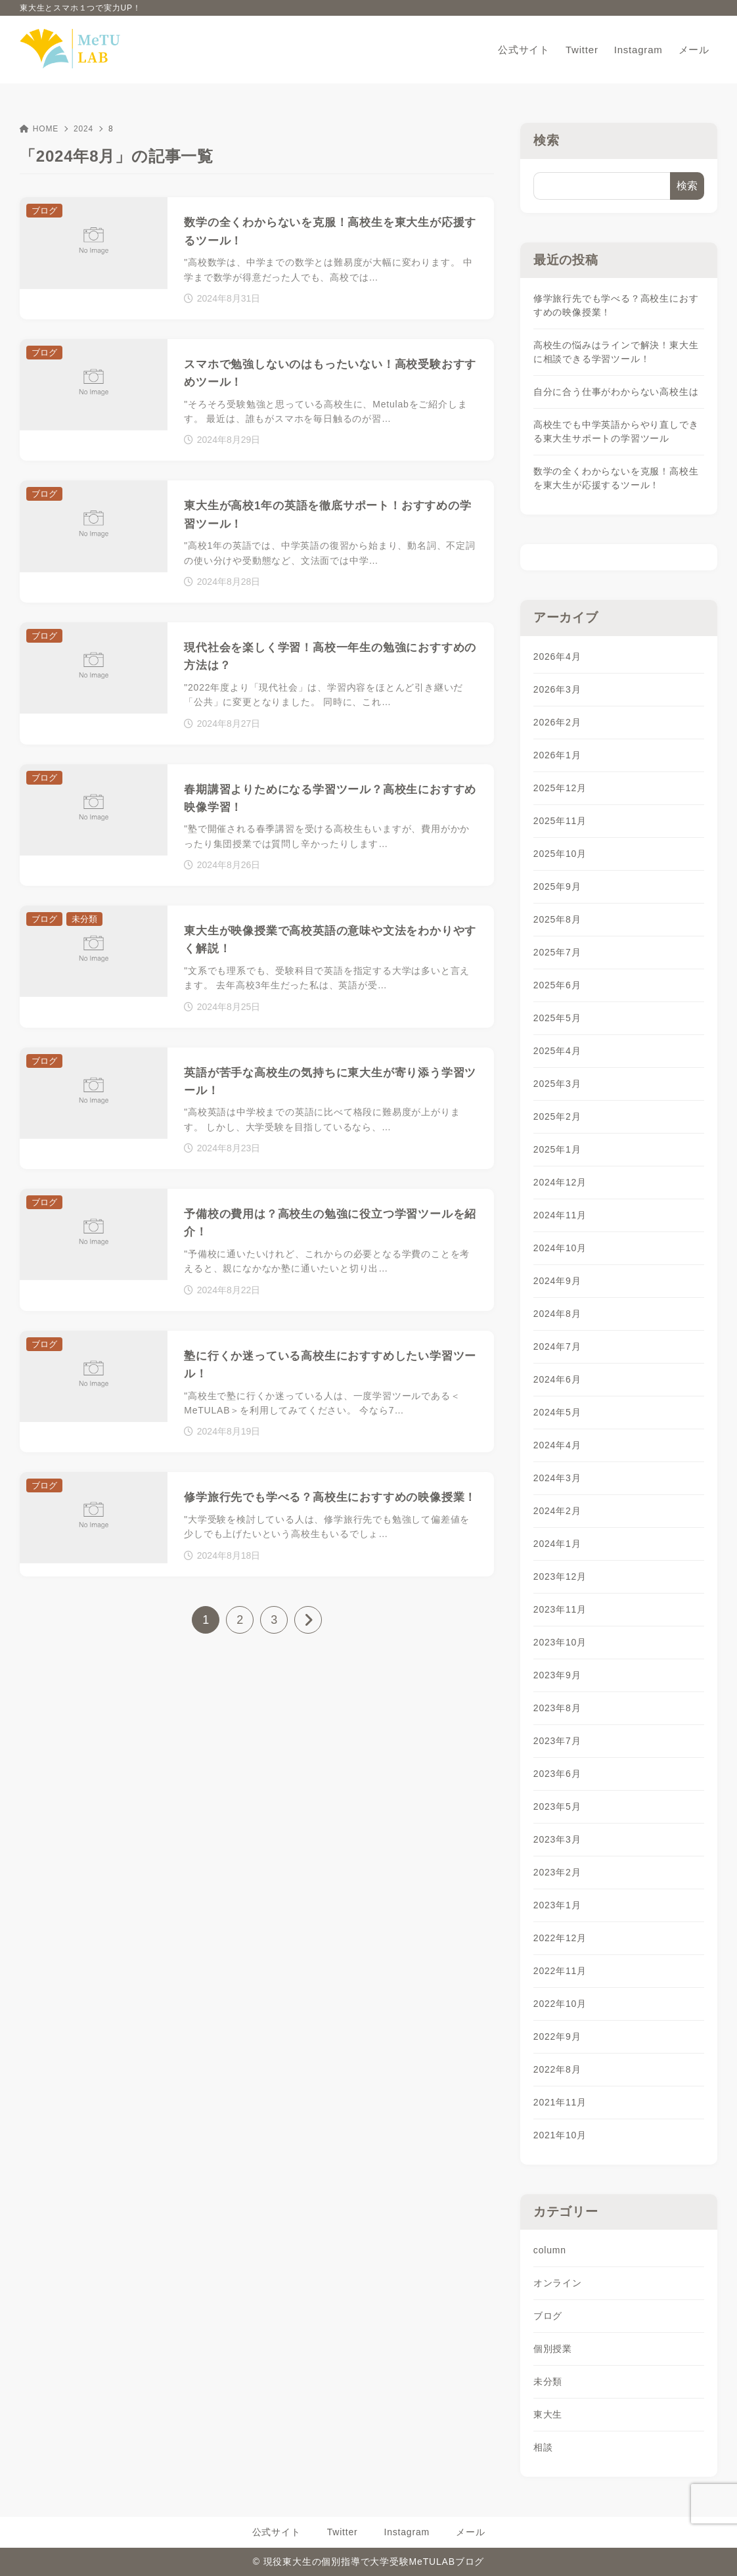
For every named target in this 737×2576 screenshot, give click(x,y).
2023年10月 (560, 1642)
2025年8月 (557, 919)
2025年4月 (557, 1051)
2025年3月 (557, 1083)
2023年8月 (557, 1708)
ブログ (547, 2316)
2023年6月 (557, 1773)
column (549, 2250)
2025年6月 (557, 985)
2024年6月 (557, 1379)
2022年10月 (560, 2003)
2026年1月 (557, 755)
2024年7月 (557, 1346)
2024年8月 (557, 1313)
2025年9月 (557, 886)
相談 (543, 2447)
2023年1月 (557, 1905)
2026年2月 (557, 722)
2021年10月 (560, 2135)
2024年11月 (560, 1215)
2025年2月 (557, 1116)
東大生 (547, 2414)
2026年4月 (557, 656)
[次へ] (308, 1620)
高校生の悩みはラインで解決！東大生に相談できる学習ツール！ (616, 352)
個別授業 (552, 2348)
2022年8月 (557, 2069)
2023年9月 (557, 1675)
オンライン (557, 2283)
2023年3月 (557, 1839)
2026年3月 (557, 689)
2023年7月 (557, 1741)
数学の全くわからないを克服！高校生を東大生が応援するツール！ (616, 478)
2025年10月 (560, 853)
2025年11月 (560, 821)
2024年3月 (557, 1478)
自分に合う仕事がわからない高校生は (616, 391)
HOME (39, 128)
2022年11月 (560, 1971)
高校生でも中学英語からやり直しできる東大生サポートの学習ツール (616, 431)
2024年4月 (557, 1445)
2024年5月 (557, 1412)
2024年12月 (560, 1182)
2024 (83, 128)
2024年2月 (557, 1511)
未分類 (547, 2381)
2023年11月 (560, 1609)
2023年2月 (557, 1872)
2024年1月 (557, 1543)
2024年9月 (557, 1281)
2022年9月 (557, 2036)
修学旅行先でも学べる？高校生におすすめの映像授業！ (616, 305)
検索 (546, 140)
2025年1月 (557, 1149)
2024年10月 (560, 1248)
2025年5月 (557, 1018)
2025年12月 (560, 788)
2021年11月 (560, 2102)
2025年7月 (557, 952)
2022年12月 (560, 1938)
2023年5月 (557, 1806)
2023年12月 (560, 1576)
